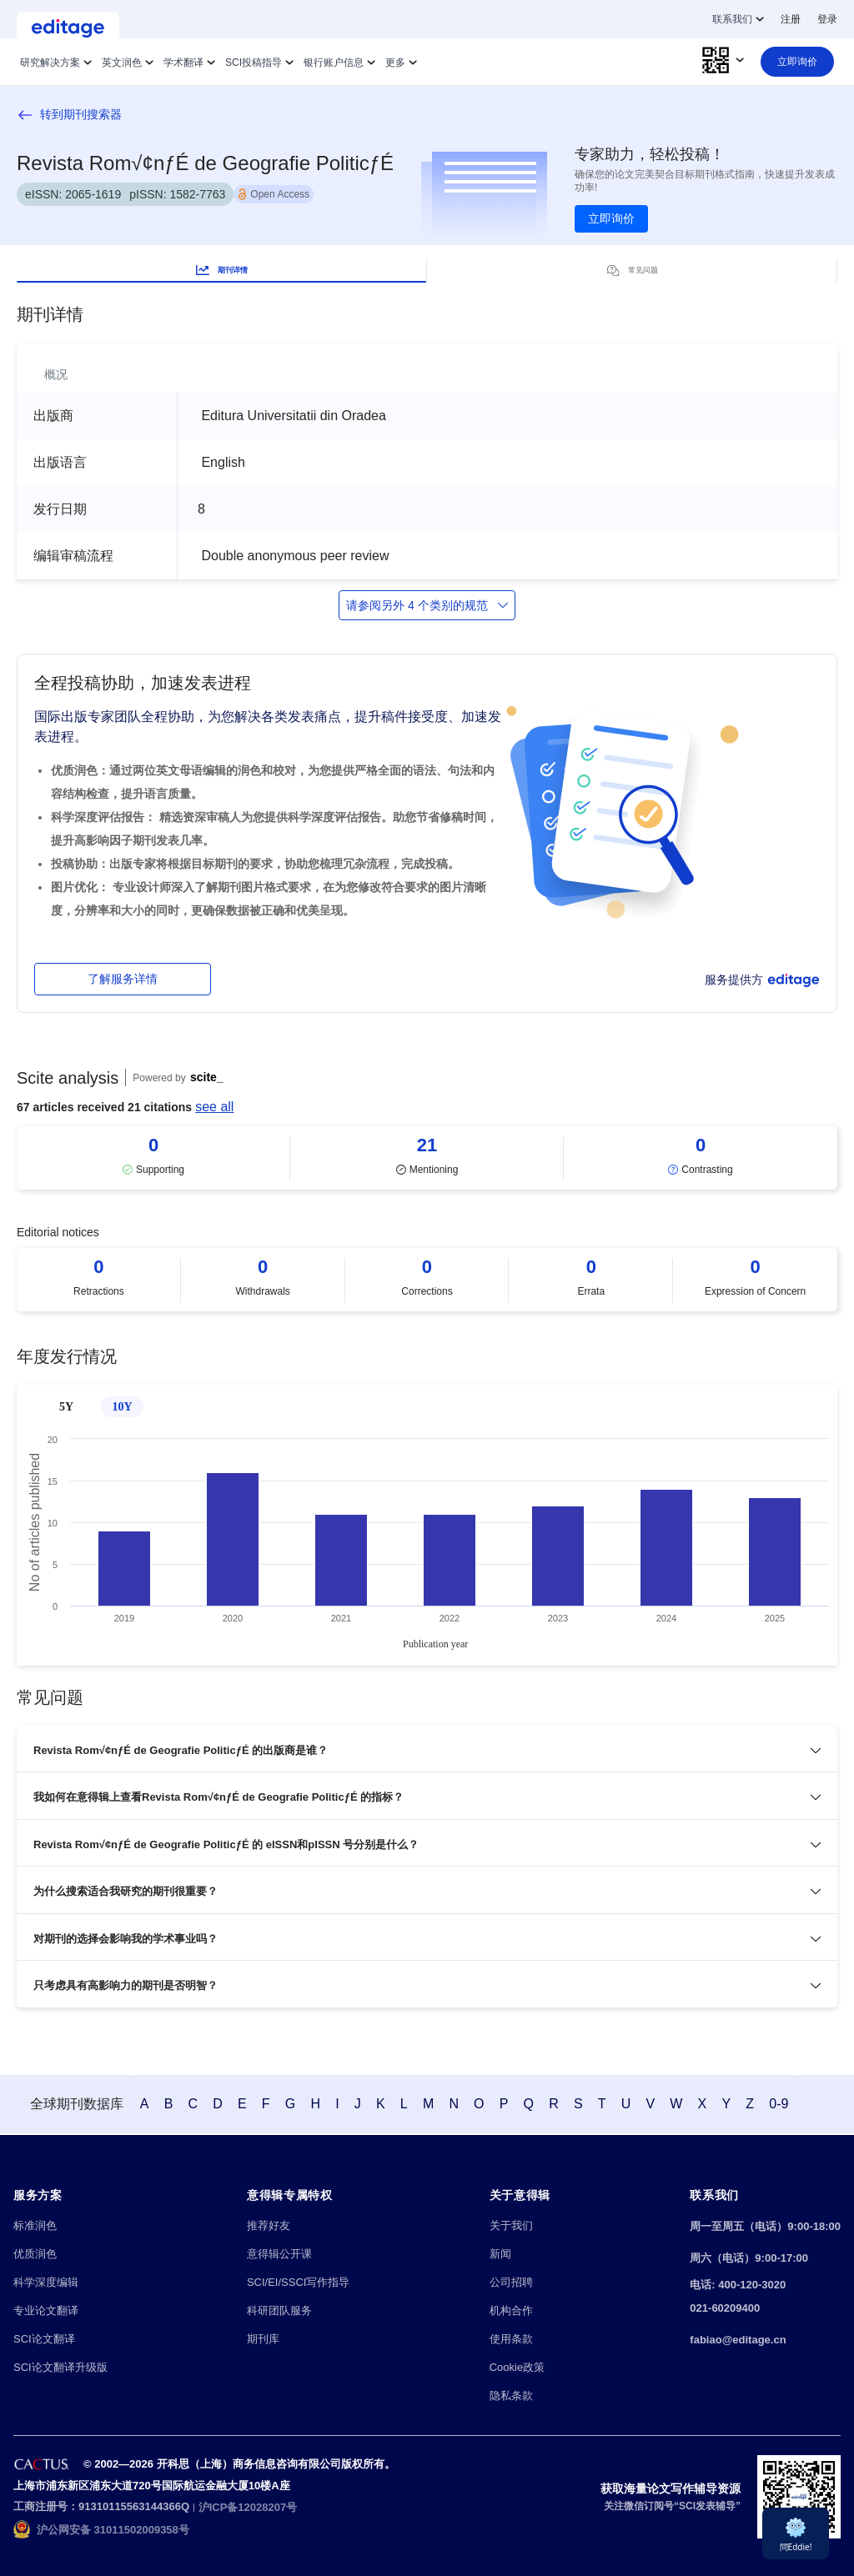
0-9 (804, 2104)
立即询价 (611, 218)
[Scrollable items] (427, 1158)
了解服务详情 (123, 978)
